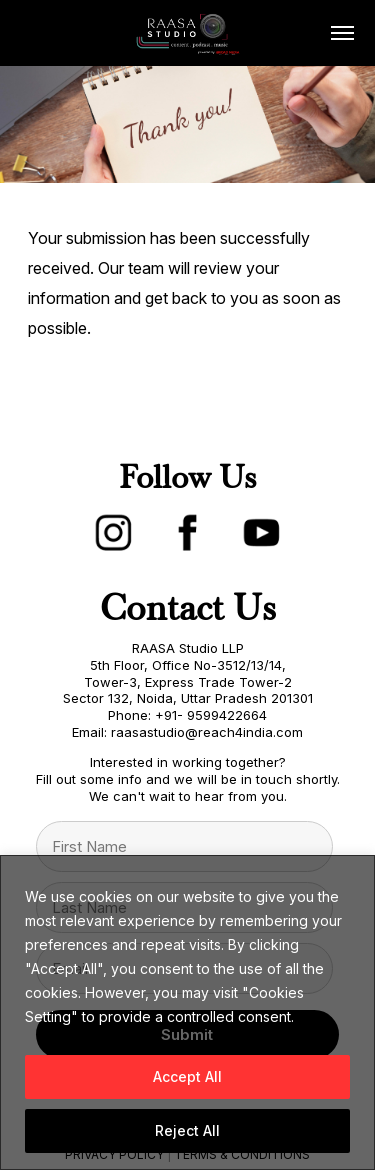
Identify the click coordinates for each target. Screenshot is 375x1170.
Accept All (187, 1076)
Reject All (187, 1130)
